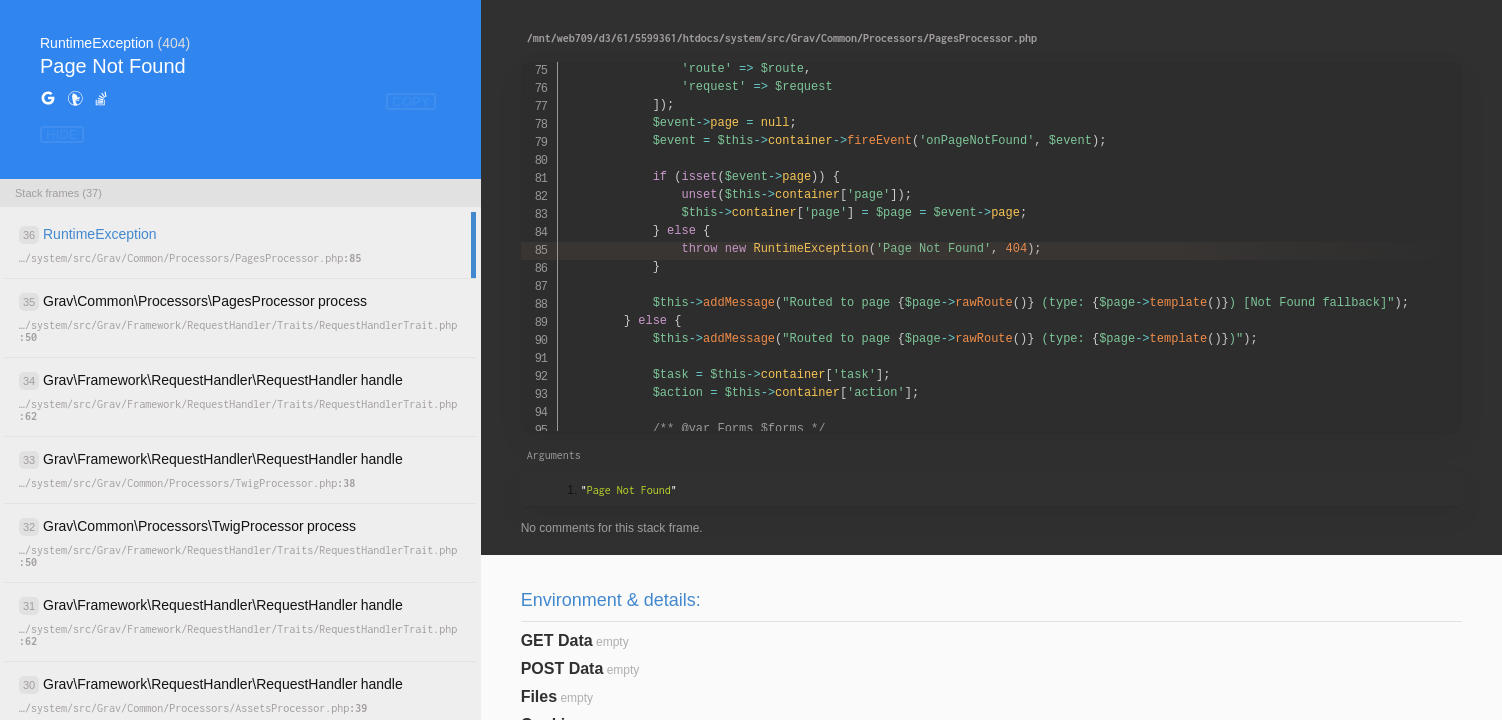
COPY (411, 101)
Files (539, 696)
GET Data (557, 640)
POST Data (562, 668)
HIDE (62, 134)
